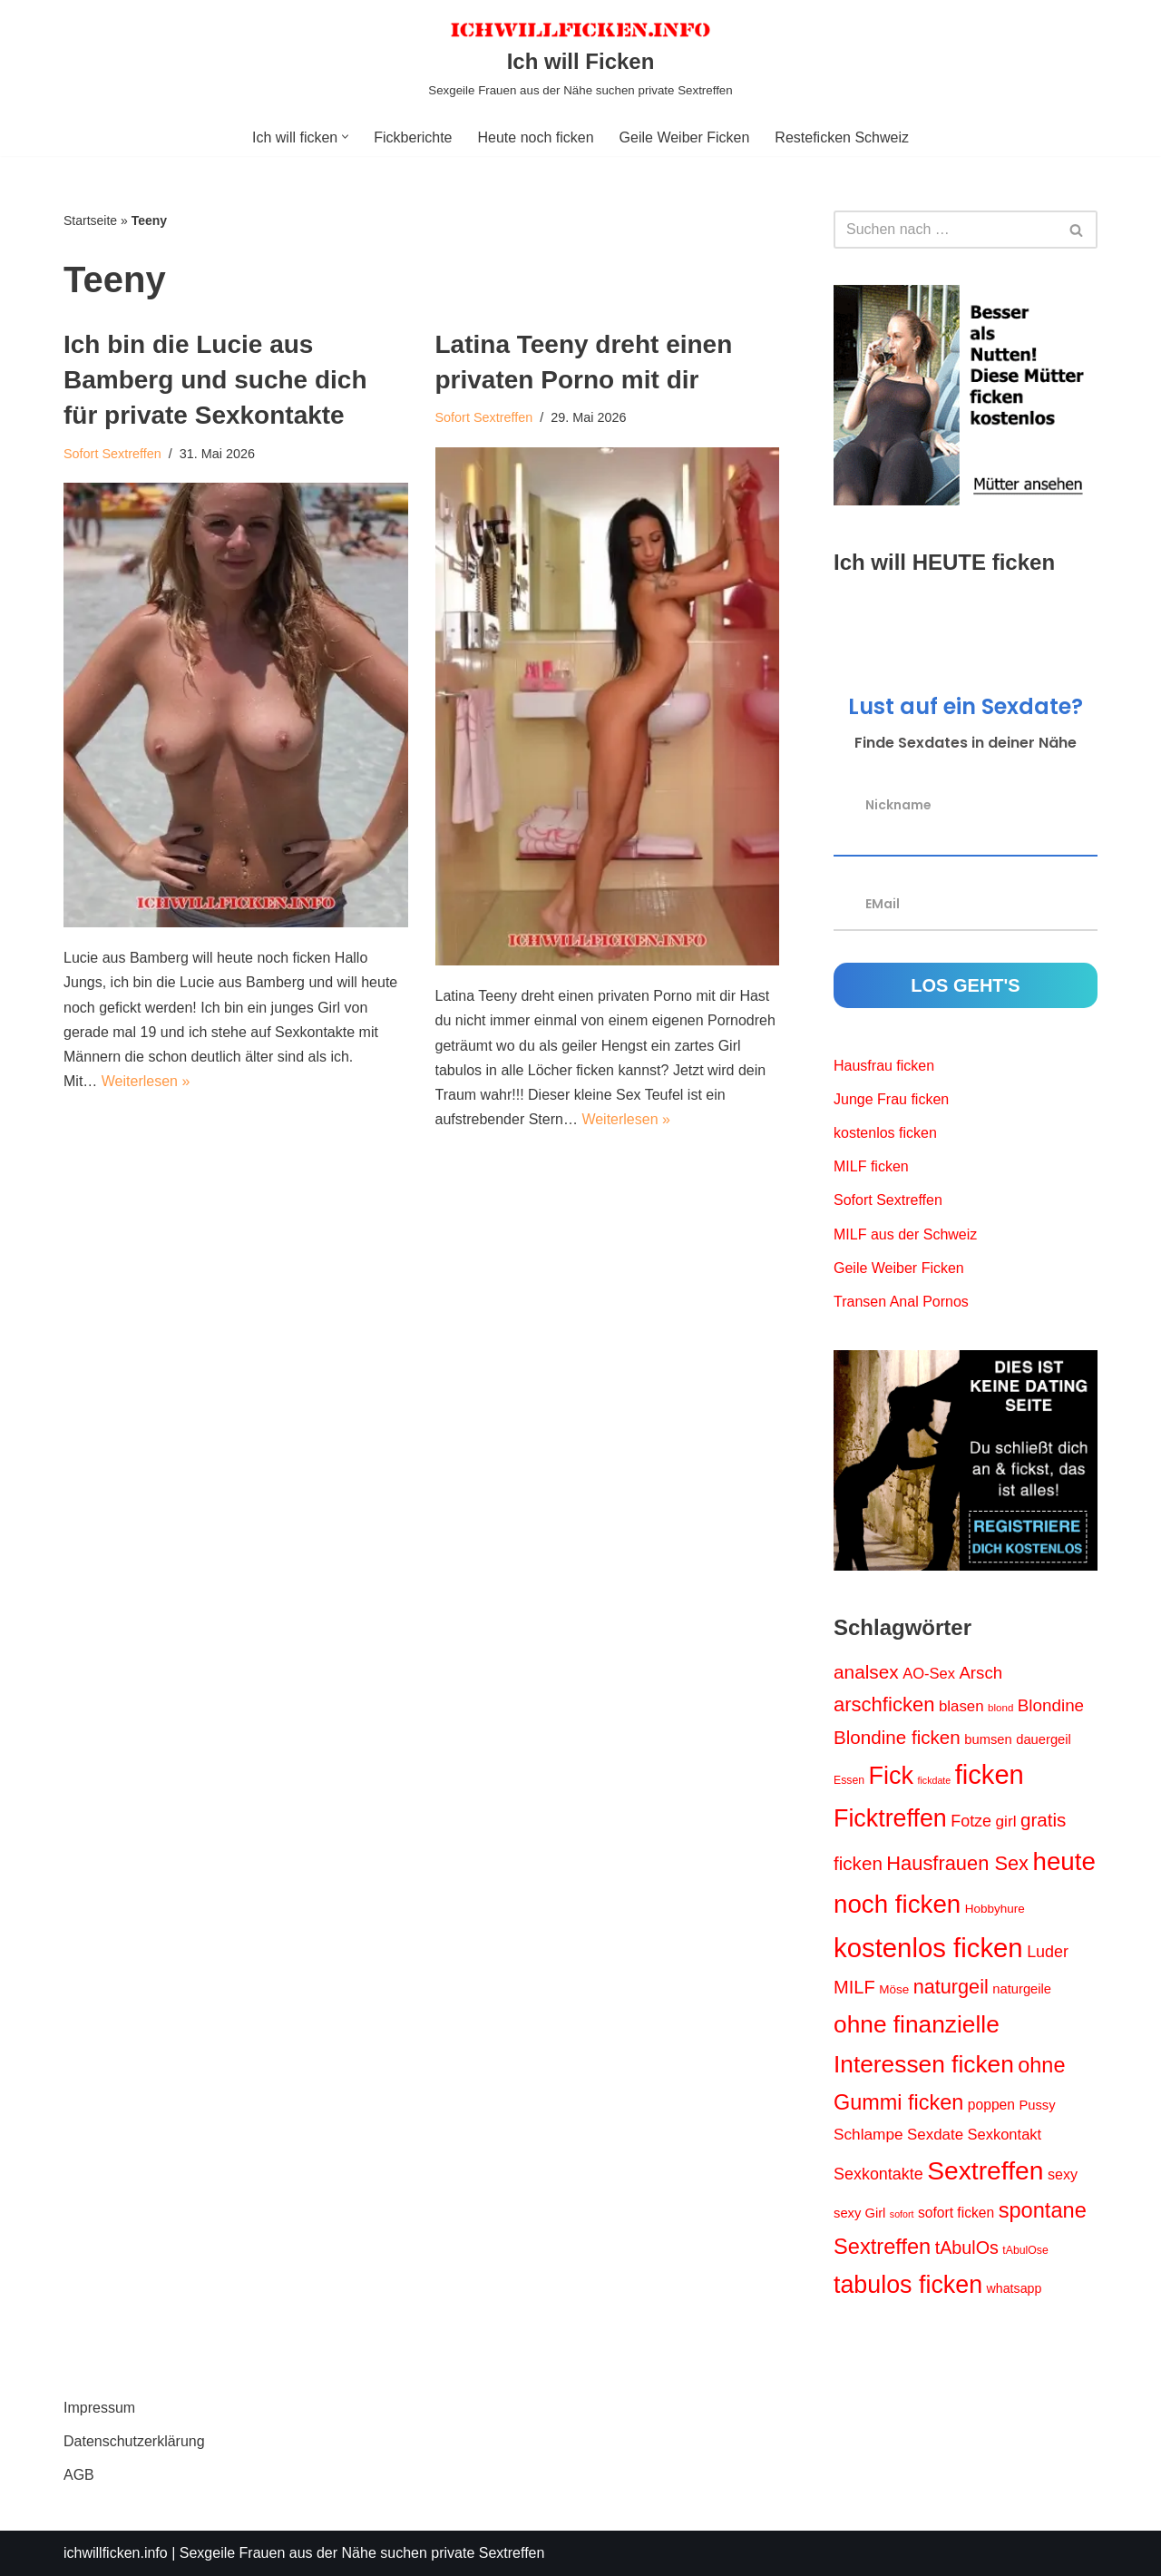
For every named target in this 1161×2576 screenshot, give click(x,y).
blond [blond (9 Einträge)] (1000, 1707)
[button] (345, 136)
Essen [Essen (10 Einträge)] (849, 1780)
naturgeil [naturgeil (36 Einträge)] (951, 1986)
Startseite (90, 220)
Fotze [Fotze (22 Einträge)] (971, 1821)
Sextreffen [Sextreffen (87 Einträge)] (985, 2170)
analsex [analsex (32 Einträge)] (866, 1671)
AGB (78, 2475)
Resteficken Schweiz (842, 137)
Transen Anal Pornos (901, 1301)
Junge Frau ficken (891, 1099)
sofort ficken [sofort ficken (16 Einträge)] (956, 2212)
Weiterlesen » (146, 1081)
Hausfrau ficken (884, 1065)
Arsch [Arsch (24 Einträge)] (980, 1672)
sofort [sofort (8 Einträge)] (902, 2214)
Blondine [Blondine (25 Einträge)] (1051, 1705)
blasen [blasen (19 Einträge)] (961, 1706)
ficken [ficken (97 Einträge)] (989, 1774)
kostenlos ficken (885, 1133)
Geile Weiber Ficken (685, 137)
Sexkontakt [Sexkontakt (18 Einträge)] (1004, 2134)
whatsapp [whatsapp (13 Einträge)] (1014, 2288)
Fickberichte (413, 137)
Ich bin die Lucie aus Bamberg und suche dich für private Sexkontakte (215, 379)
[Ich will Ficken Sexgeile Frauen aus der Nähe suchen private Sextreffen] (580, 59)
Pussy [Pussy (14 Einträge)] (1037, 2105)
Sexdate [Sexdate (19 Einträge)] (935, 2134)
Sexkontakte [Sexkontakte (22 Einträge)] (878, 2174)
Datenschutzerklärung (134, 2441)
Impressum (99, 2407)
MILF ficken (871, 1166)
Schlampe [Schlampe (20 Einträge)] (868, 2134)
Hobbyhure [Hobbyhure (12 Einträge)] (995, 1908)
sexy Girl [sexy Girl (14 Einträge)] (859, 2213)
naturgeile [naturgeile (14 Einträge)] (1021, 1989)
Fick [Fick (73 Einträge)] (891, 1775)
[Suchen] (945, 230)
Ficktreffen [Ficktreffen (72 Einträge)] (890, 1818)
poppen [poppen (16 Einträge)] (991, 2104)
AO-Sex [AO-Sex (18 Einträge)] (928, 1673)
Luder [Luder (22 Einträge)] (1047, 1952)
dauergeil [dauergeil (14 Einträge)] (1043, 1739)
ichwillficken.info (115, 2553)
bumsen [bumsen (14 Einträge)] (987, 1739)
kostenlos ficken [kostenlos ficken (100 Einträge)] (928, 1948)
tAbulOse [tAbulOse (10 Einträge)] (1025, 2250)
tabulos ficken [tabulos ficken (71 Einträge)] (908, 2284)
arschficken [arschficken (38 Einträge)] (884, 1704)
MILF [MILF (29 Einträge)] (854, 1987)
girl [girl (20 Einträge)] (1006, 1821)
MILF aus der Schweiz (905, 1234)
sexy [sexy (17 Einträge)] (1063, 2174)
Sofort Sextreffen (112, 453)
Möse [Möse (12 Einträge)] (894, 1989)
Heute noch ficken (536, 137)
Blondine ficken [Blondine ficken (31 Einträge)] (897, 1737)
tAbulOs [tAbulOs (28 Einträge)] (967, 2248)
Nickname (898, 804)
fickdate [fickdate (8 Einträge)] (934, 1780)
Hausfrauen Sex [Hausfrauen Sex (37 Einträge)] (957, 1863)
